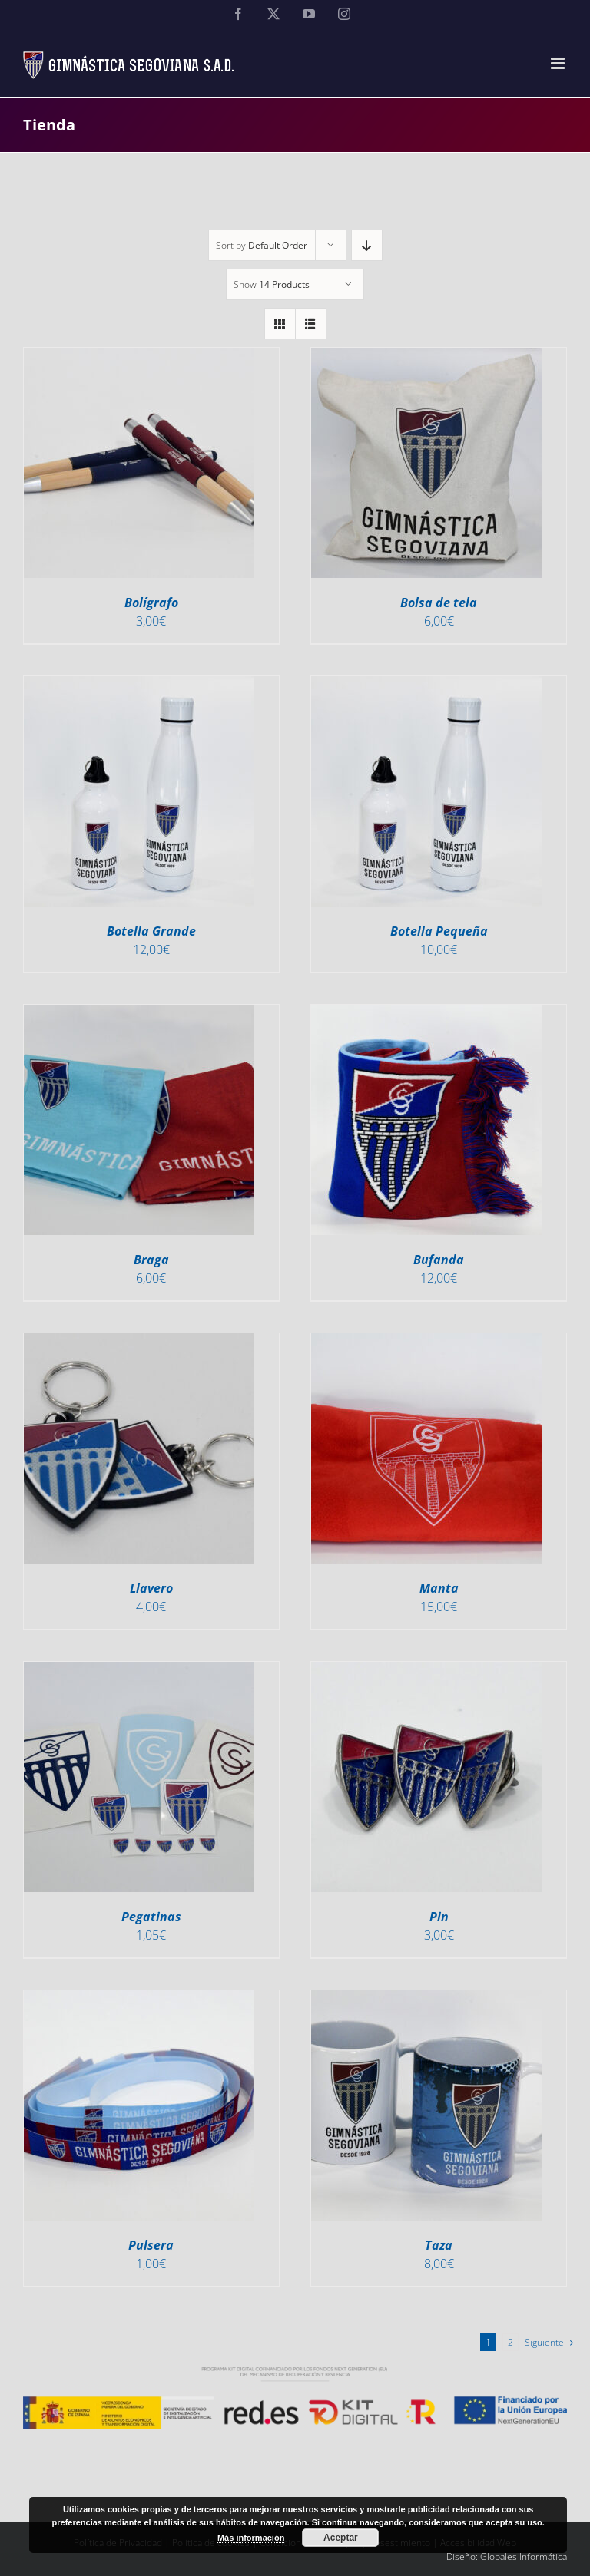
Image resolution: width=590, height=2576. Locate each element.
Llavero (151, 1588)
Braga (151, 1259)
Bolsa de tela (438, 602)
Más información (250, 2537)
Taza (438, 2245)
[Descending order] (367, 245)
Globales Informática (523, 2556)
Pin (439, 1916)
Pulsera (151, 2245)
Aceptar (340, 2537)
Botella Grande (151, 931)
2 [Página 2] (510, 2342)
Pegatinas (151, 1916)
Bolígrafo (151, 602)
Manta (439, 1588)
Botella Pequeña (439, 931)
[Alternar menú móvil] (559, 63)
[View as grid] (280, 324)
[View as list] (311, 324)
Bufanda (438, 1259)
